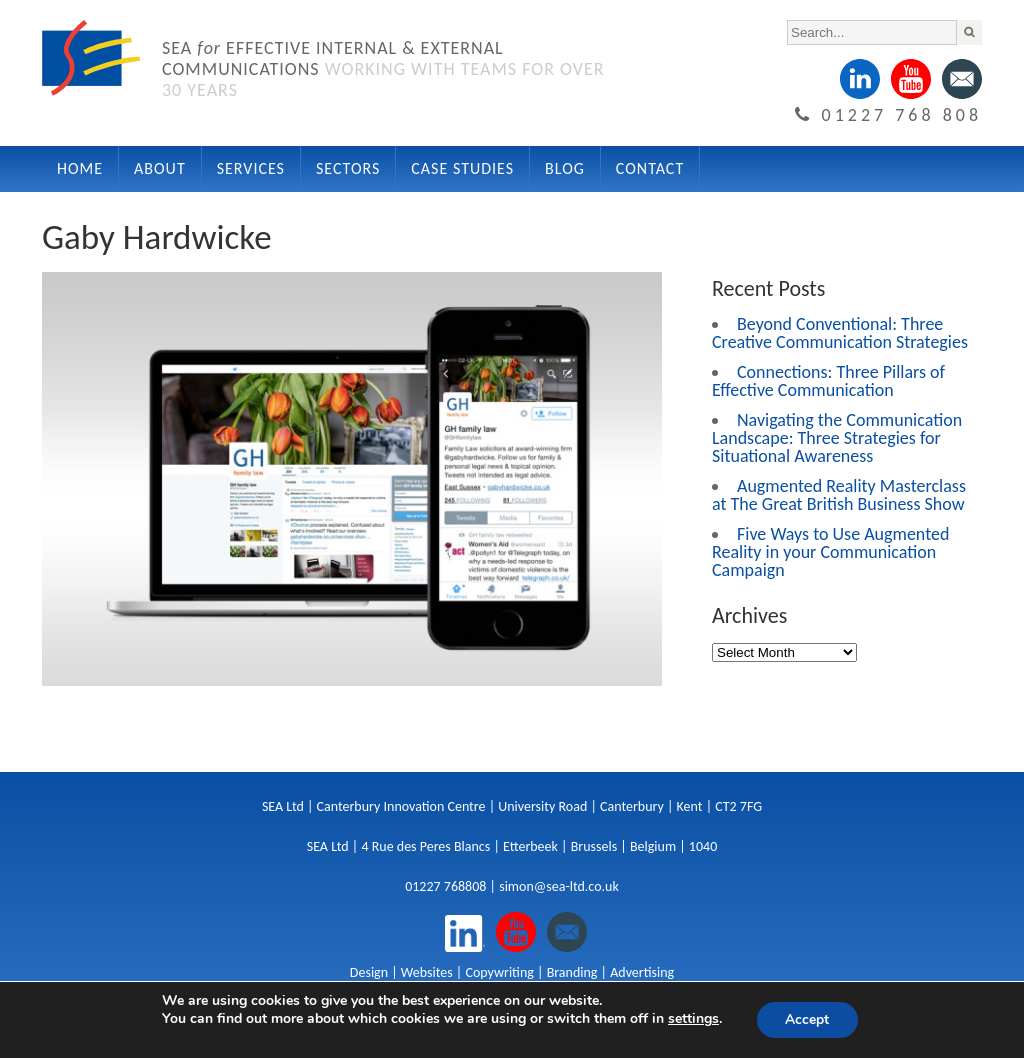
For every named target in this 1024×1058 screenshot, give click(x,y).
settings (692, 1019)
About (160, 168)
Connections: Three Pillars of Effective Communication (828, 381)
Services (251, 168)
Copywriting (499, 972)
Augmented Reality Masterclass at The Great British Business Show (839, 495)
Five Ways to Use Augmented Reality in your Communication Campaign (830, 552)
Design (369, 972)
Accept (807, 1019)
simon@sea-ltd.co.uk (559, 886)
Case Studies (462, 168)
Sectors (348, 168)
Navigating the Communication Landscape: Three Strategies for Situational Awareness (837, 438)
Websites (427, 972)
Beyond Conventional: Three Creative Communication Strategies (840, 333)
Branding (572, 972)
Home (80, 168)
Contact (650, 168)
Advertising (642, 972)
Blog (565, 168)
